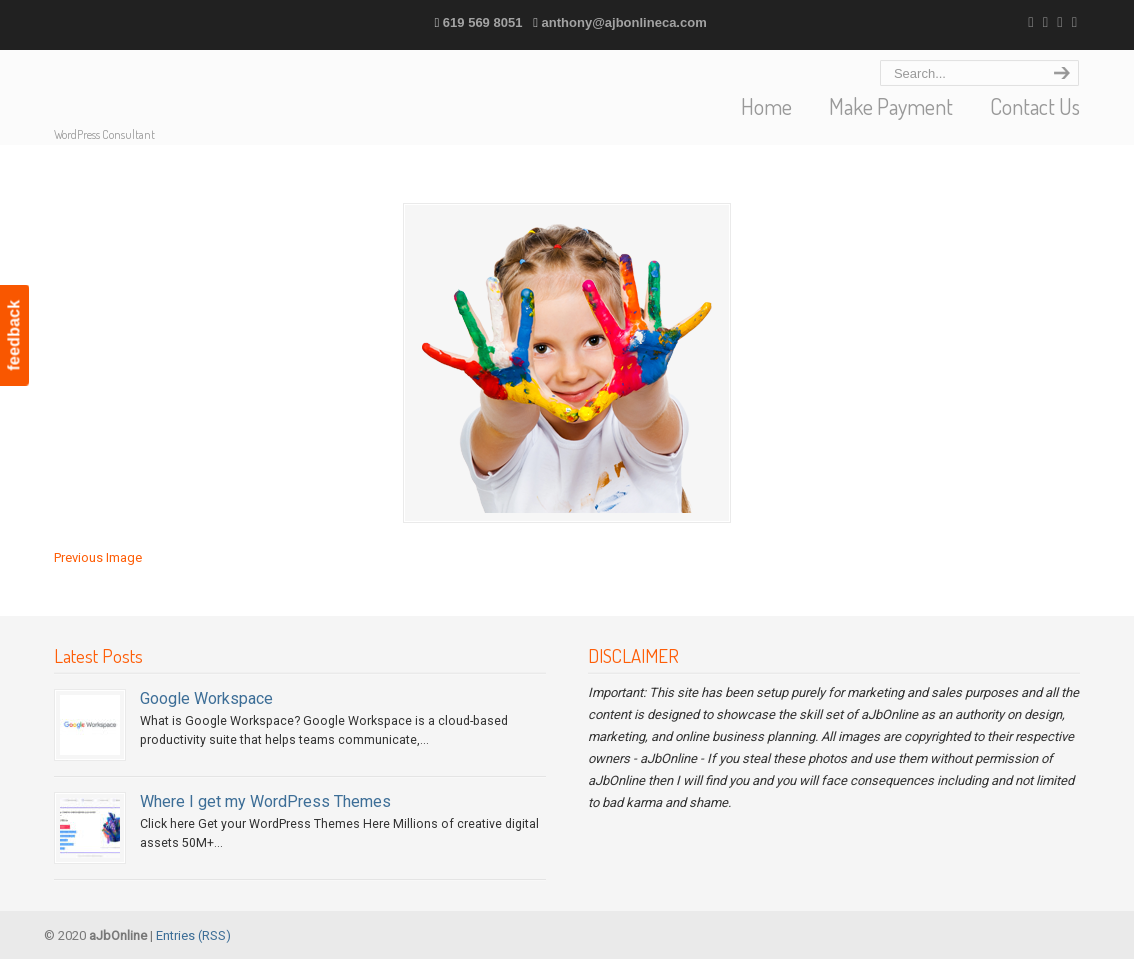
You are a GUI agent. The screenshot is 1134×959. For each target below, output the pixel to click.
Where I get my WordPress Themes (265, 801)
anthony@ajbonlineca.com (624, 22)
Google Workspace (206, 698)
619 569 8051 (483, 22)
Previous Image (98, 557)
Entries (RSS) (193, 935)
